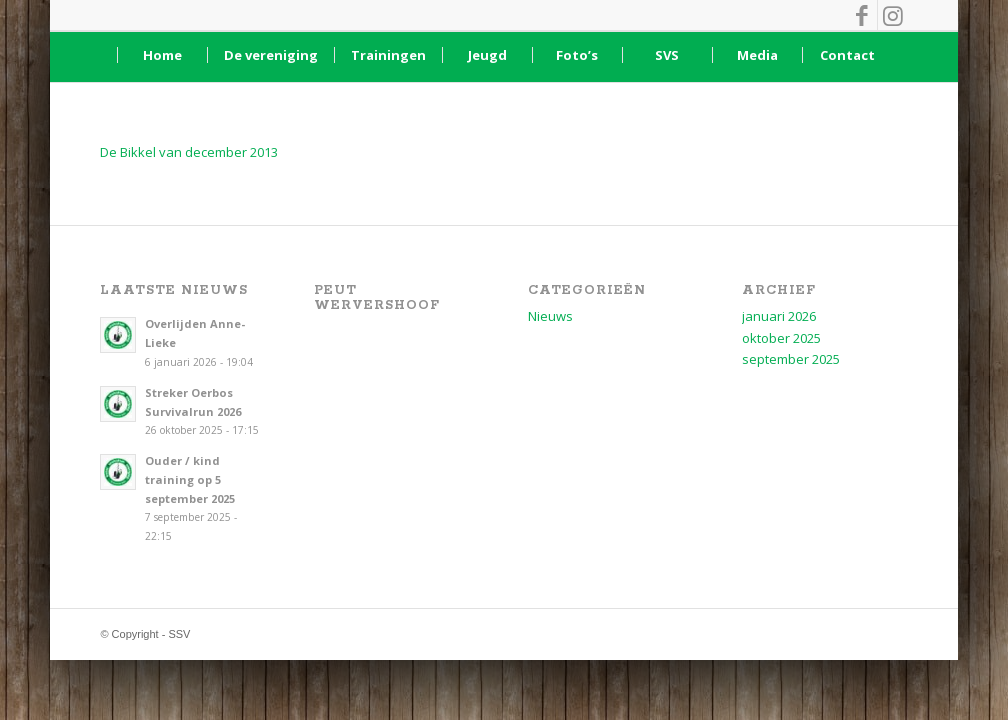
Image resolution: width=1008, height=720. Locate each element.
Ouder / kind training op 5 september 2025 (190, 479)
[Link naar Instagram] (893, 15)
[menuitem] (162, 55)
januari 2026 (779, 316)
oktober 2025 (781, 338)
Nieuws (550, 316)
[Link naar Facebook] (862, 15)
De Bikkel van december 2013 (189, 152)
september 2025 (791, 359)
